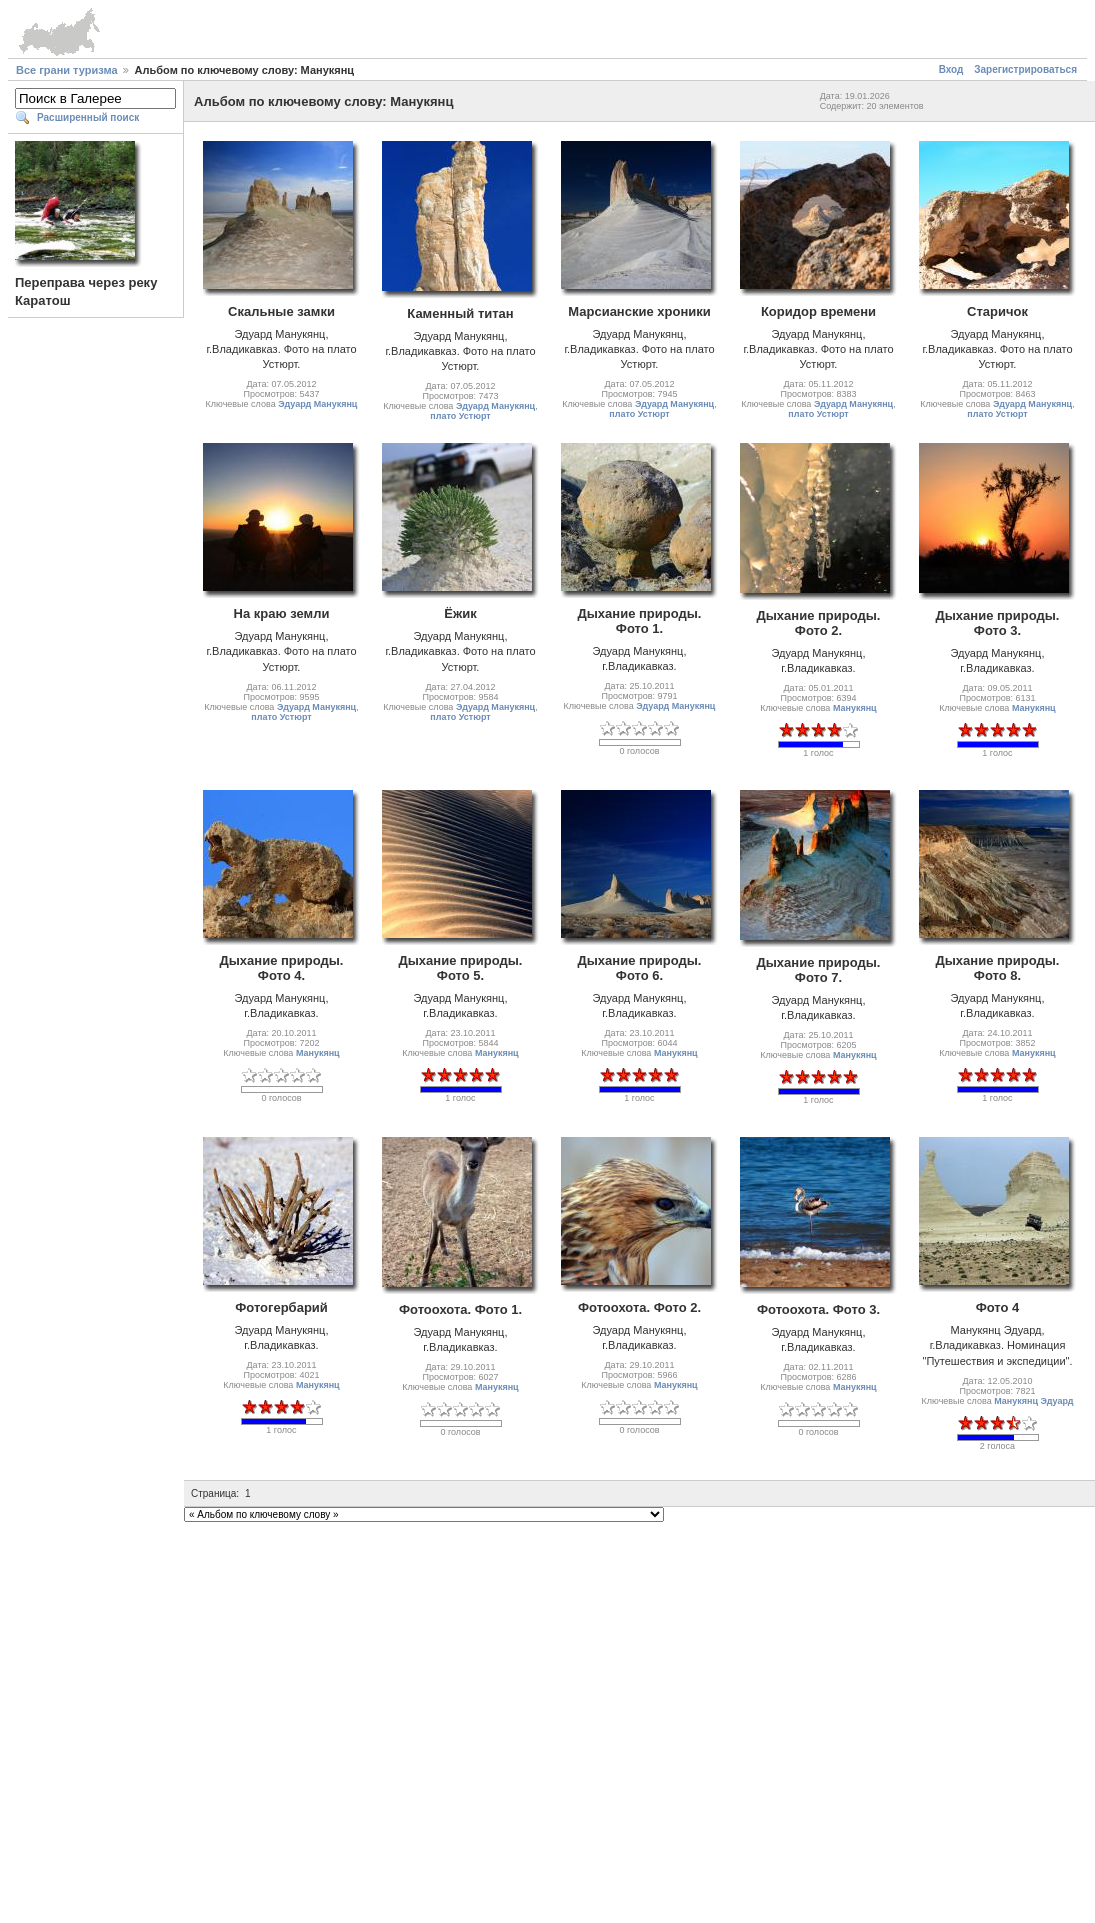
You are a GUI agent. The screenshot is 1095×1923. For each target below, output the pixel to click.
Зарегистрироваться (1025, 69)
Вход (951, 69)
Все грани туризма (67, 70)
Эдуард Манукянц (317, 404)
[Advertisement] (187, 1713)
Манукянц (855, 708)
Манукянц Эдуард (1033, 1401)
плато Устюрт (460, 416)
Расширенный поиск (88, 117)
